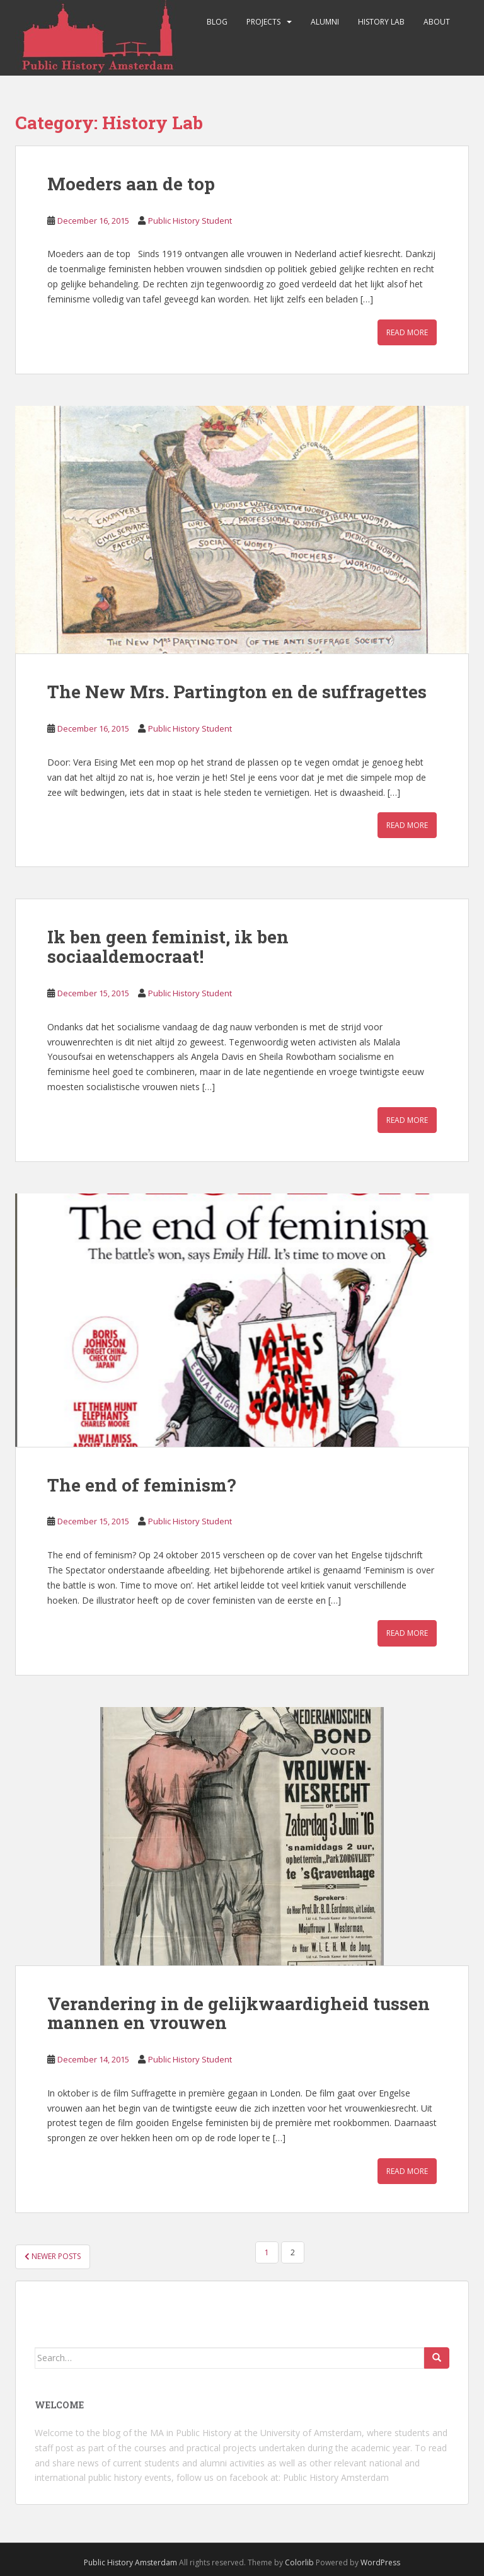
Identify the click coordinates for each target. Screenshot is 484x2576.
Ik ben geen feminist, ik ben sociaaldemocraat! (168, 946)
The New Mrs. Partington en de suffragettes (237, 691)
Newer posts (53, 2256)
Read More (407, 332)
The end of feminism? (141, 1485)
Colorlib (299, 2562)
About (437, 21)
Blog (217, 21)
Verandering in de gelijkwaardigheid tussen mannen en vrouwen (238, 2013)
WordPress (380, 2562)
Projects (263, 21)
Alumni (325, 21)
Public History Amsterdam (336, 2477)
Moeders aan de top (131, 183)
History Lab (381, 21)
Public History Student (190, 220)
